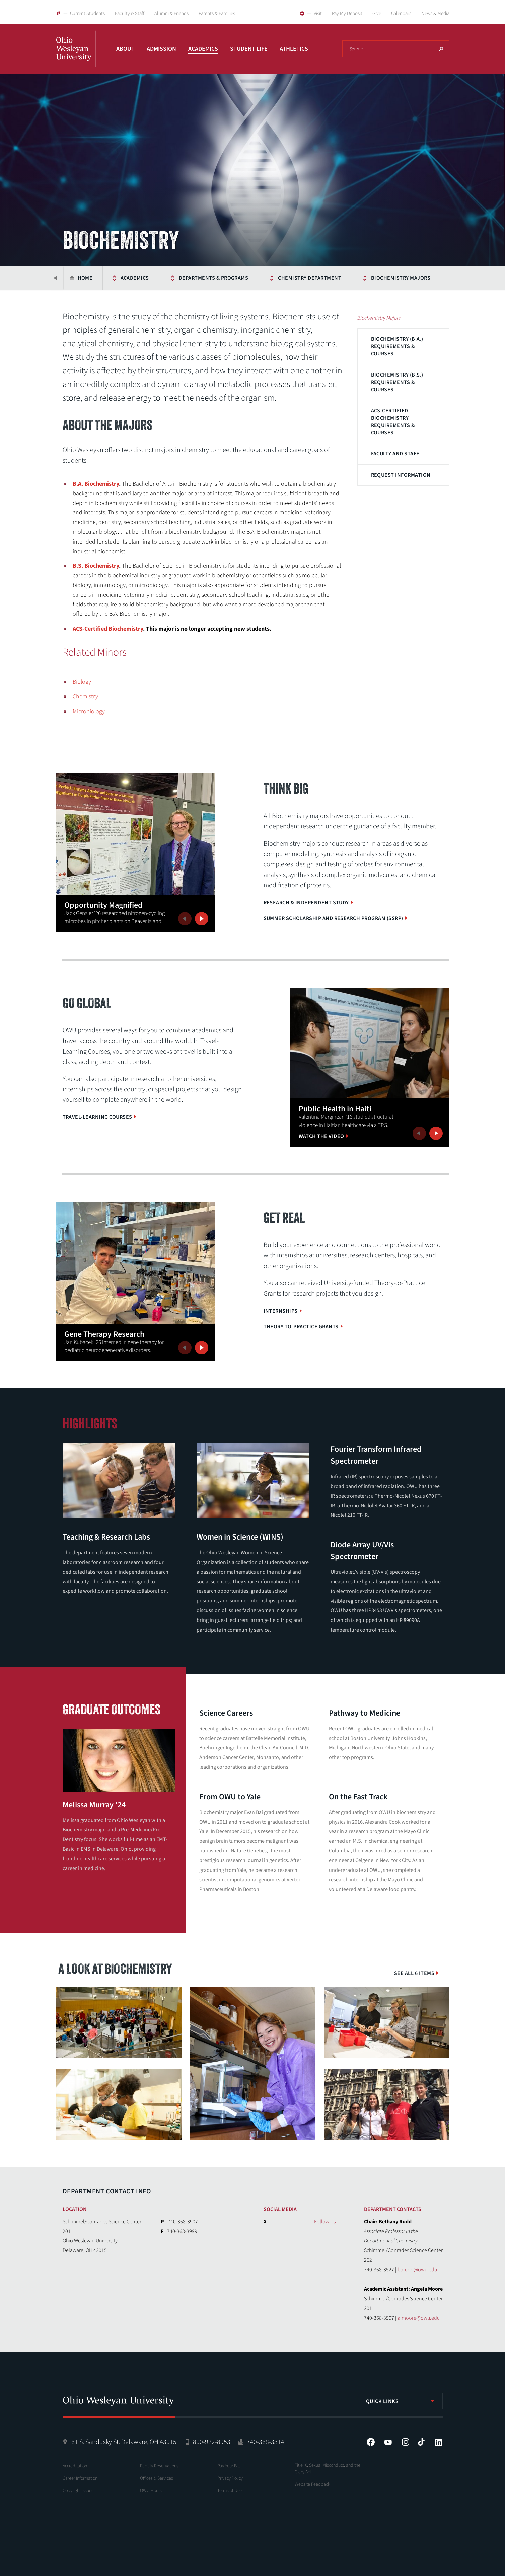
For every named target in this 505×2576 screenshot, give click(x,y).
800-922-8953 (211, 2442)
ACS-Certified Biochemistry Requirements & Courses (393, 421)
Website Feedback (312, 2484)
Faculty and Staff (395, 454)
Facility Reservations (159, 2466)
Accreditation (75, 2466)
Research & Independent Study (306, 902)
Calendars (401, 13)
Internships (281, 1311)
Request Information (401, 475)
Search (441, 48)
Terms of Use (229, 2490)
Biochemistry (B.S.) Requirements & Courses (397, 382)
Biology (82, 682)
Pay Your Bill (228, 2466)
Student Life (249, 49)
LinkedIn (439, 2442)
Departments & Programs (179, 278)
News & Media (435, 13)
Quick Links (382, 2401)
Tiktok (421, 2442)
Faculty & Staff (129, 13)
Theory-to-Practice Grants (301, 1326)
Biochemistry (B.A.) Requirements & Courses (397, 346)
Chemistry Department (275, 278)
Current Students (87, 13)
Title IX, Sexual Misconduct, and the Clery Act (327, 2468)
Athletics (294, 49)
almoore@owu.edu (419, 2318)
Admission (161, 49)
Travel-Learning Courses (97, 1117)
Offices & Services (156, 2478)
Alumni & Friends (171, 13)
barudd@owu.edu (417, 2269)
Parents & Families (217, 13)
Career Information (80, 2478)
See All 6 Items (414, 1973)
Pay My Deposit (347, 13)
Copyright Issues (78, 2490)
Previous (56, 278)
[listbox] (401, 2401)
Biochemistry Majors (365, 278)
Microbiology (89, 711)
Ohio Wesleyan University (76, 56)
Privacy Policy (230, 2478)
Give (376, 13)
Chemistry (85, 696)
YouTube (388, 2442)
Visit (318, 13)
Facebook (371, 2442)
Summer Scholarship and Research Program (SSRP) (333, 918)
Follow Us (325, 2221)
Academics (203, 49)
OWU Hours (151, 2490)
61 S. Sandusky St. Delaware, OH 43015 (123, 2442)
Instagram (406, 2442)
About (125, 49)
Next (201, 918)
